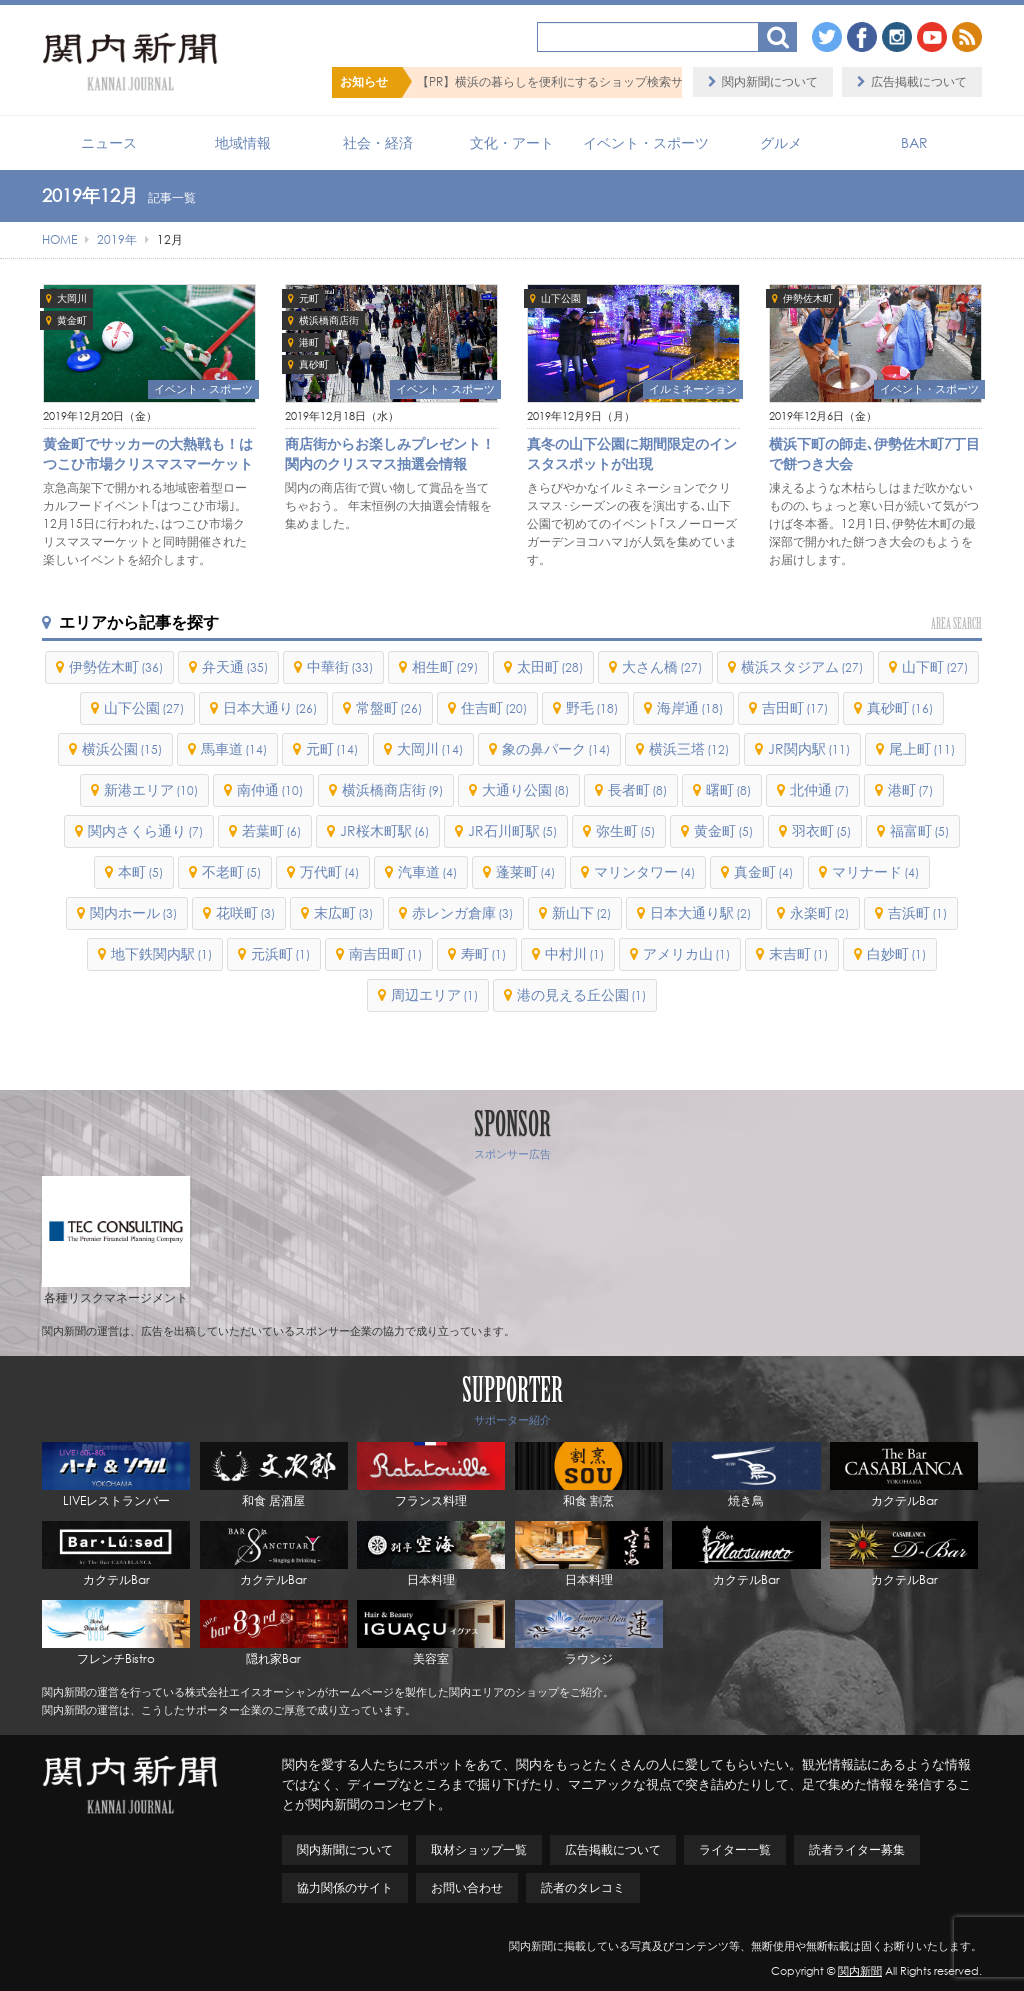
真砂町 (314, 364)
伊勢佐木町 (808, 298)
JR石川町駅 (512, 830)
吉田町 (795, 707)
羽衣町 (821, 830)
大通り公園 (525, 789)
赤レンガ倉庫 (462, 912)
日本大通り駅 (700, 912)
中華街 (340, 666)
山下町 (935, 666)
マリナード (875, 871)
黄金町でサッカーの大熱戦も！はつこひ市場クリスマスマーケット (148, 453)
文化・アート (512, 142)
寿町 (483, 953)
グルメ (781, 142)
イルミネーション (693, 389)
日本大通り (270, 707)
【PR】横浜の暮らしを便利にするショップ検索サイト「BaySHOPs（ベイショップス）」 (656, 81)
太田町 (550, 666)
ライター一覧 (735, 1849)
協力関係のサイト (345, 1887)
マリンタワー (644, 871)
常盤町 (389, 707)
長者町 (637, 789)
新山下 (581, 912)
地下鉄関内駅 (161, 953)
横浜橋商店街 (329, 320)
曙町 (728, 789)
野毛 (592, 707)
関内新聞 (860, 1971)
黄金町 (72, 320)
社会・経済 (378, 142)
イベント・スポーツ (646, 142)
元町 (309, 298)
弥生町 (625, 830)
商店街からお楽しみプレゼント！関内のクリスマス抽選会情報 (390, 453)
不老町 (231, 871)
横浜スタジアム (802, 666)
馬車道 (234, 748)
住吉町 (494, 707)
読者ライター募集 (857, 1849)
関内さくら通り (145, 830)
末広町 (343, 912)
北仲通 (819, 789)
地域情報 (243, 142)
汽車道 (427, 871)
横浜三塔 (689, 748)
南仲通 (270, 789)
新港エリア (151, 789)
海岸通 (690, 707)
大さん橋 (662, 666)
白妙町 (896, 953)
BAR (914, 142)
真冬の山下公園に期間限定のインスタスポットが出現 (632, 453)
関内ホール (133, 912)
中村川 (574, 953)
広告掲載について (919, 81)
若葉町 (271, 830)
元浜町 (280, 953)
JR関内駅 (809, 748)
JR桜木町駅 (384, 830)
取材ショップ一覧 (479, 1849)
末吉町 (798, 953)
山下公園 (561, 298)
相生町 (445, 666)
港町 (309, 342)
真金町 (763, 871)
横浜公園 (122, 748)
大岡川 (72, 298)
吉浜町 (917, 912)
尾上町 (922, 748)
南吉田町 (385, 953)
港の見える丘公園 (581, 994)
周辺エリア (434, 994)
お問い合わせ (467, 1887)
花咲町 (245, 912)
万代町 (329, 871)
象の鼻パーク (556, 748)
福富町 (919, 830)
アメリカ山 (686, 953)
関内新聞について (770, 81)
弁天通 (235, 666)
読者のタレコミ (583, 1887)
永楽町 (819, 912)
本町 (140, 871)
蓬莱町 (525, 871)
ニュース (109, 142)
